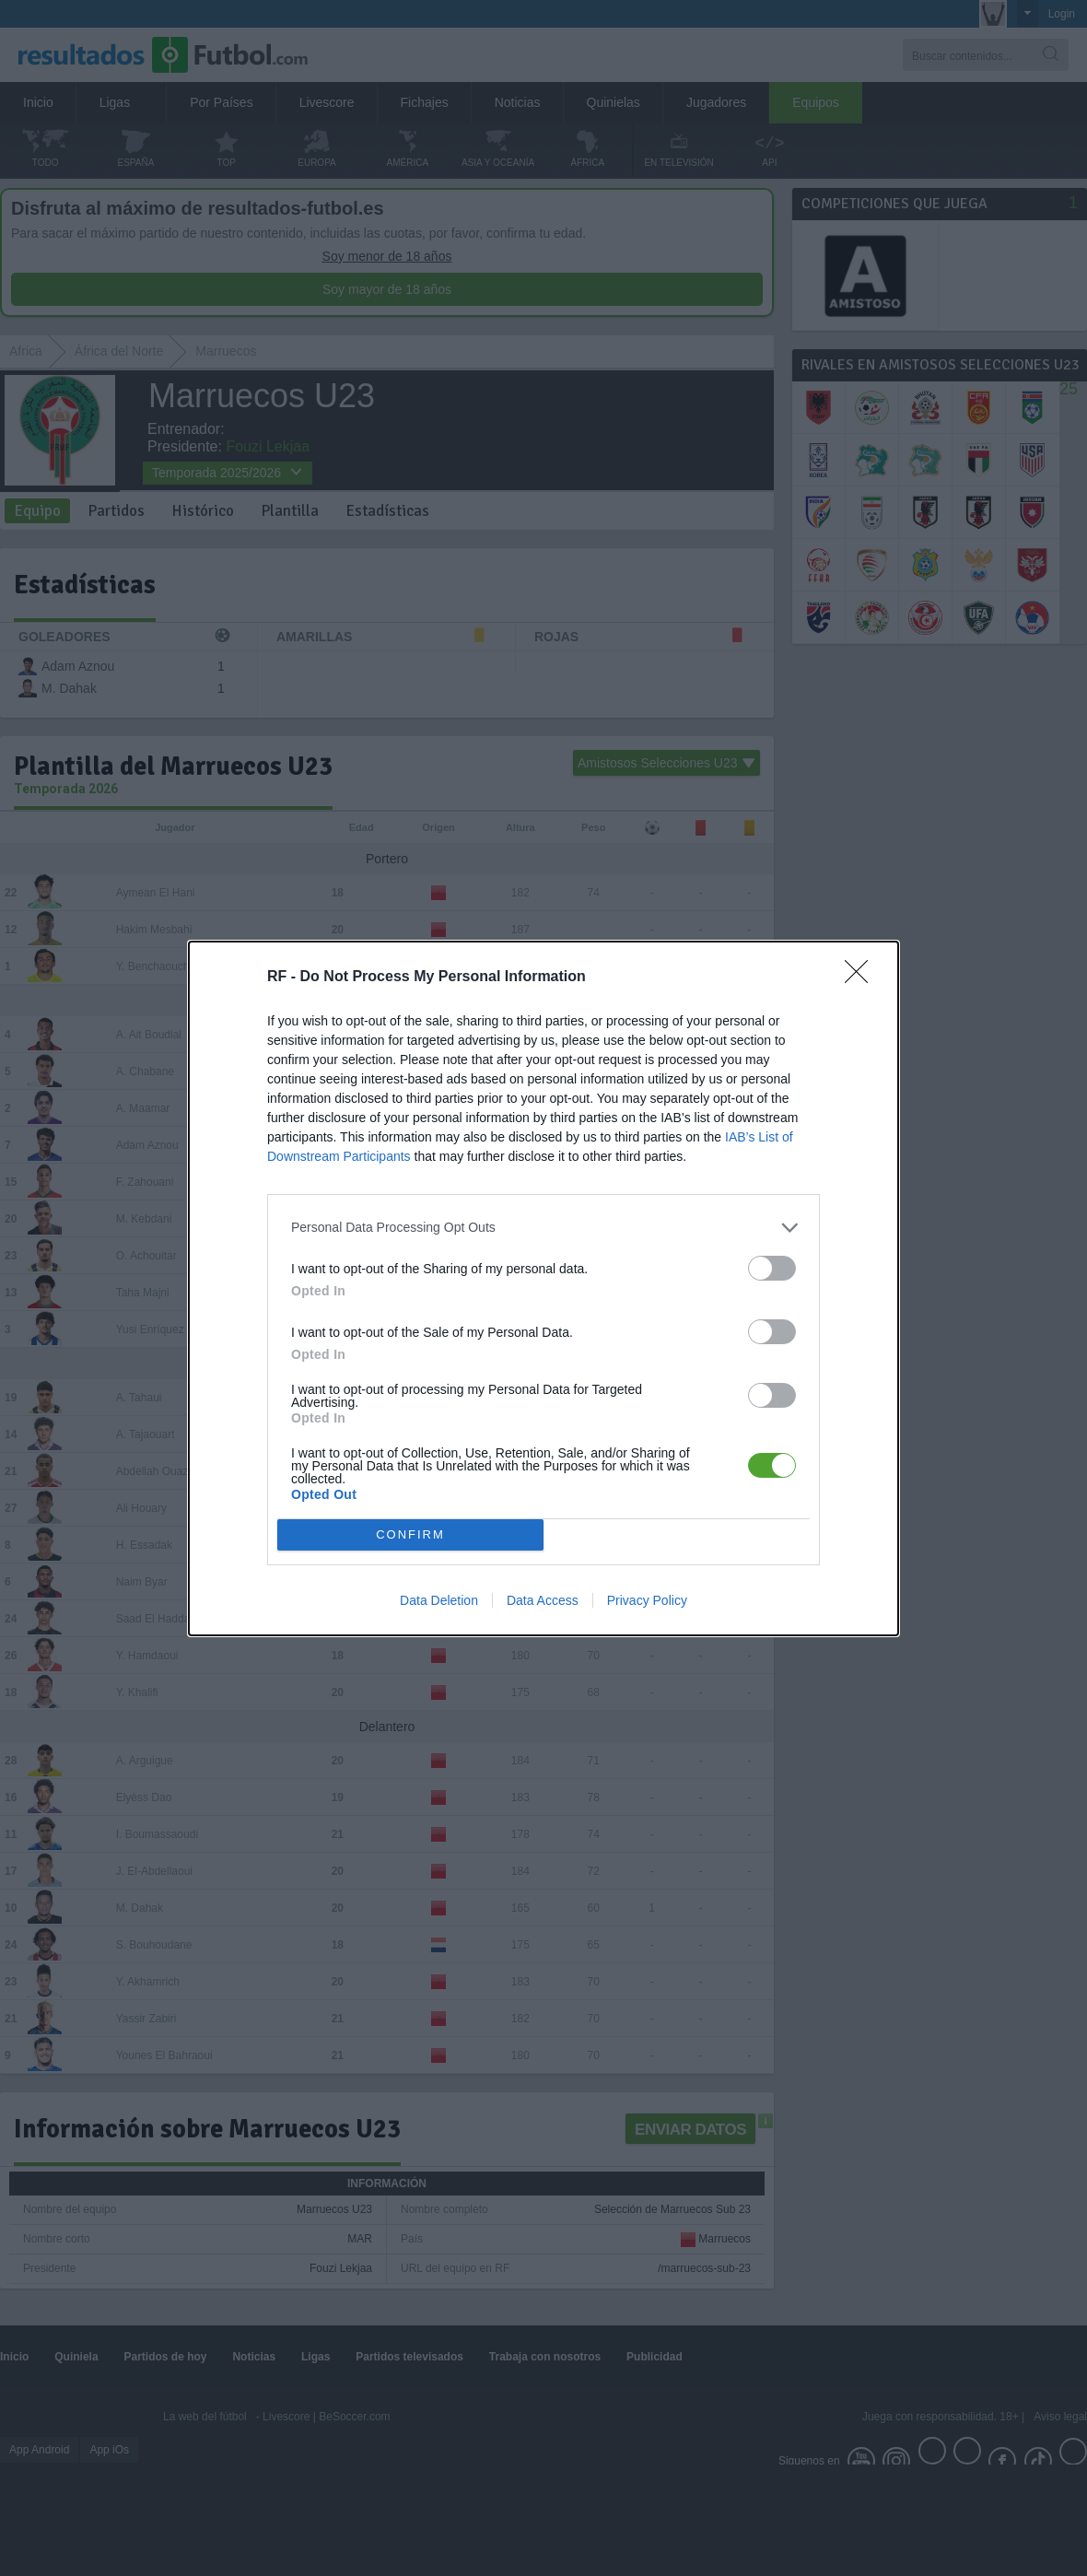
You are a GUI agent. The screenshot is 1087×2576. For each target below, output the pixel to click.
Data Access (543, 1600)
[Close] (862, 977)
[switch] (772, 1268)
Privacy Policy (647, 1600)
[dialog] (543, 1288)
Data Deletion (439, 1600)
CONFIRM (410, 1534)
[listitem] (543, 1227)
